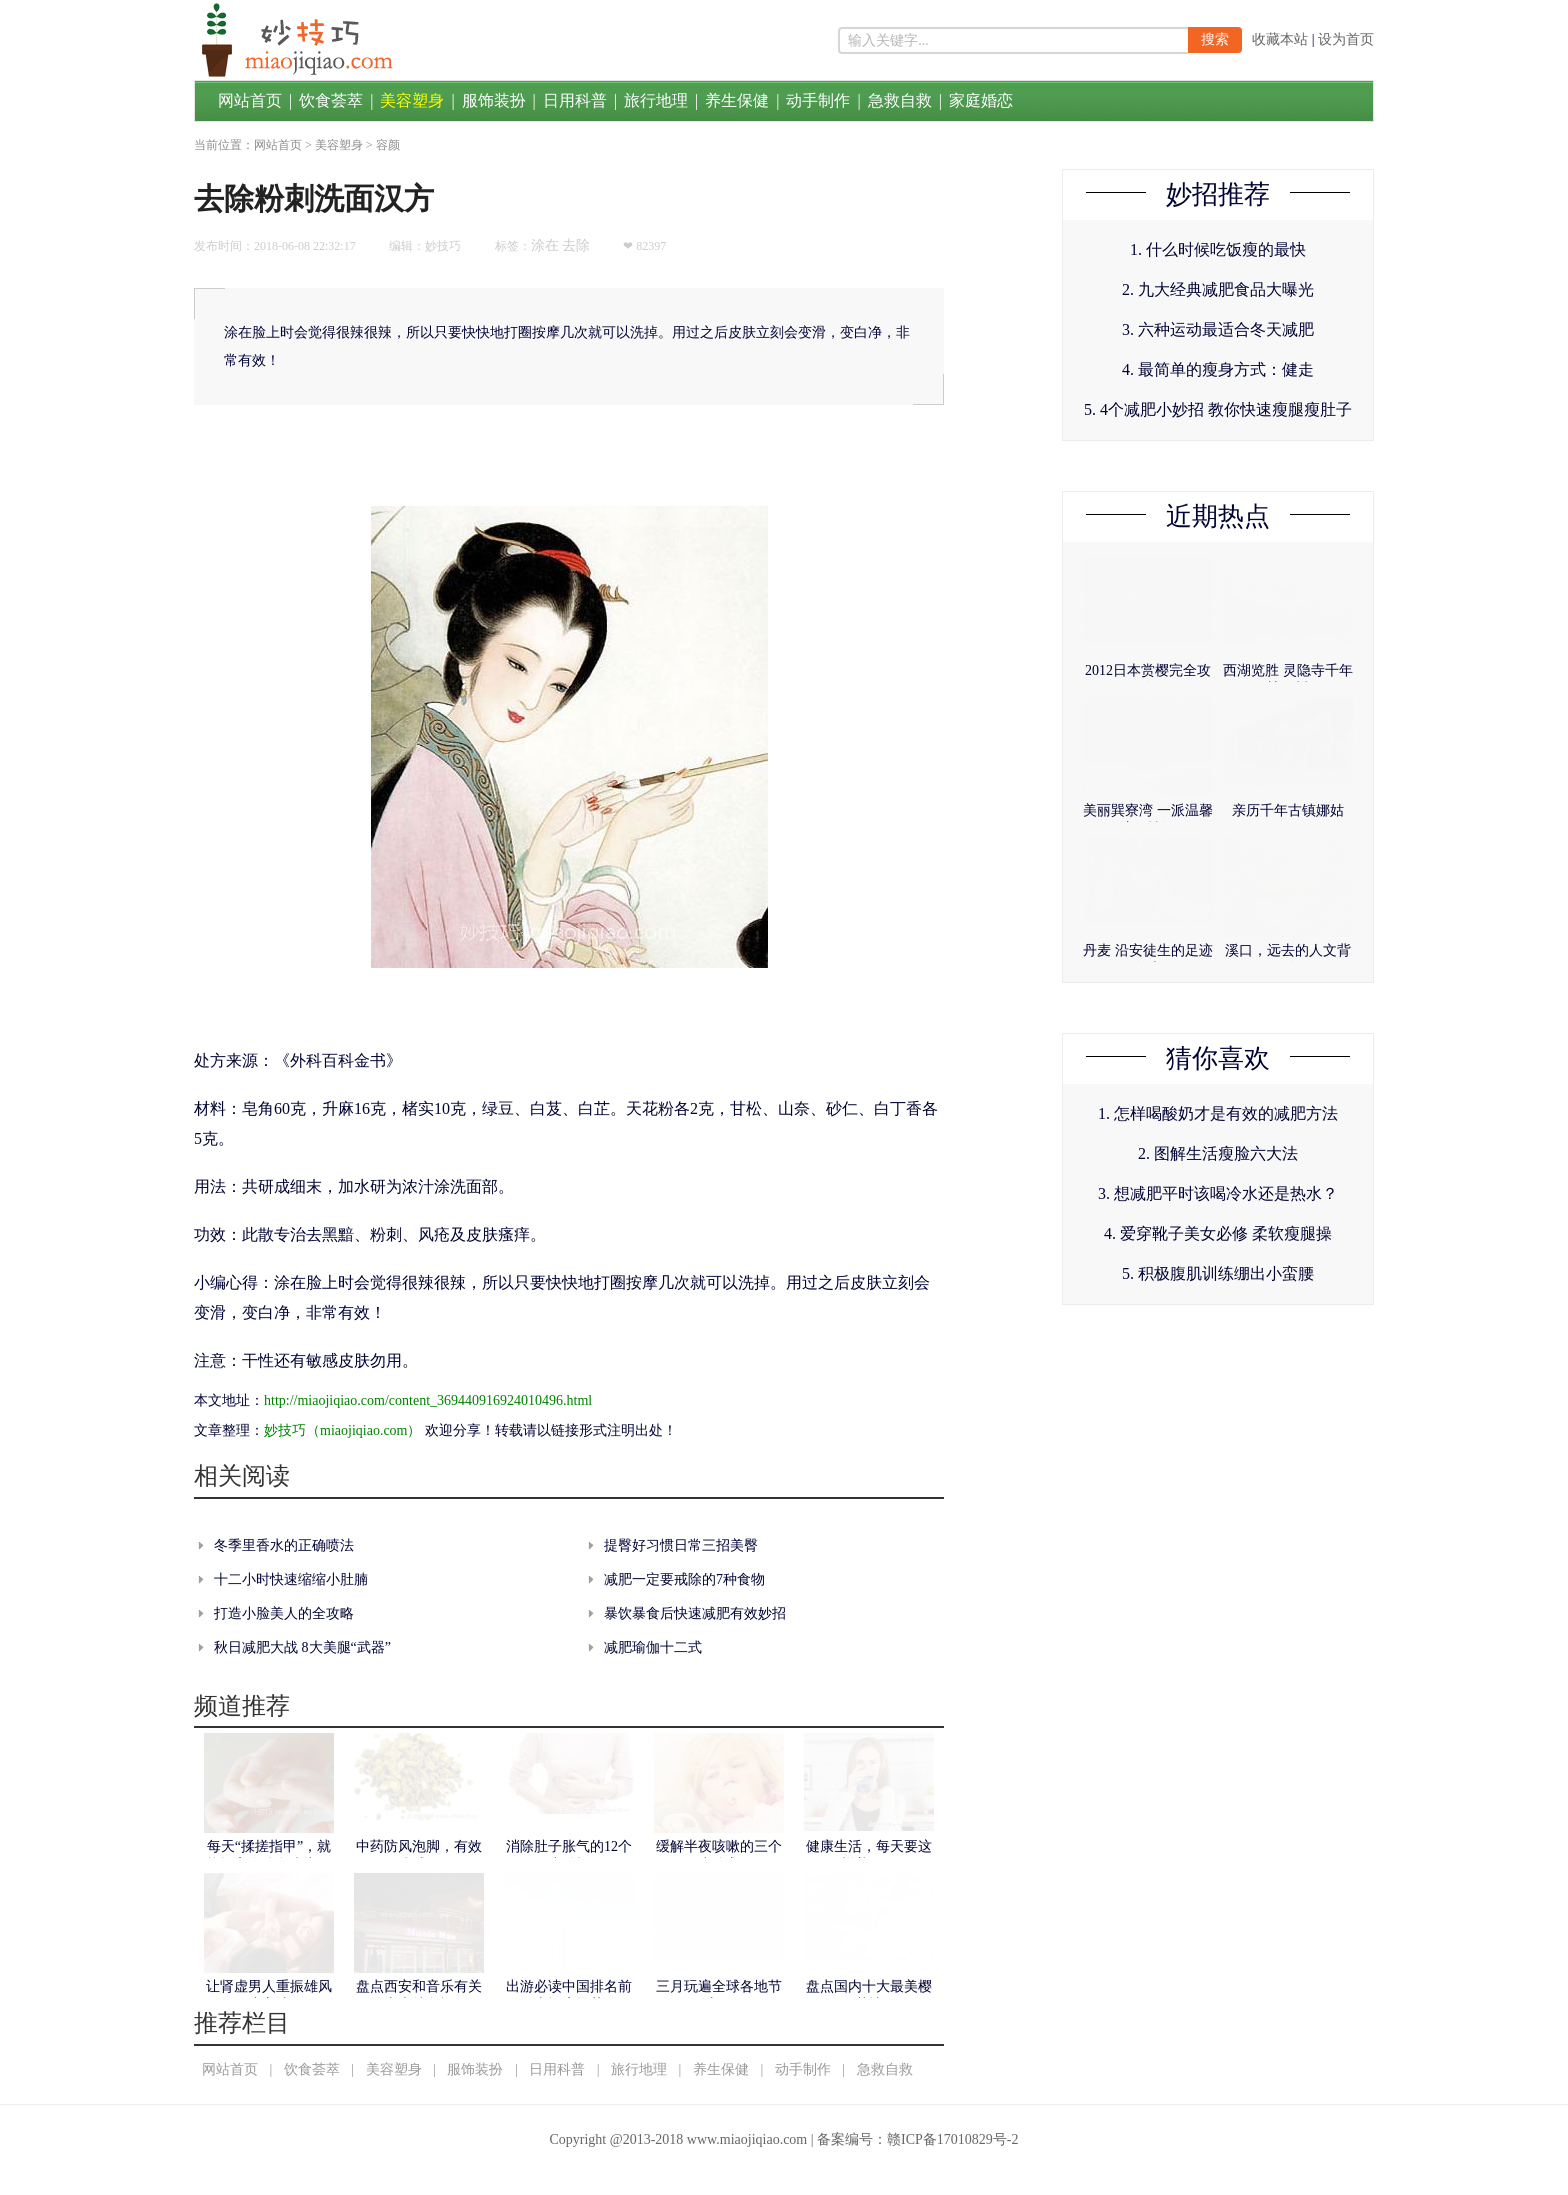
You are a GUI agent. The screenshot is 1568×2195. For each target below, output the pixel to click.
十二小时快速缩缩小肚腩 (291, 1579)
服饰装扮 (494, 100)
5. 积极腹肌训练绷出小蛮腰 (1218, 1273)
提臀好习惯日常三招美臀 (681, 1545)
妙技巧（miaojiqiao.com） (342, 1430)
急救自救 (900, 100)
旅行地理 (656, 100)
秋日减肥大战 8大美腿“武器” (302, 1647)
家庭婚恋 (981, 100)
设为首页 (1346, 39)
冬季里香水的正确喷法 (284, 1545)
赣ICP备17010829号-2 (952, 2139)
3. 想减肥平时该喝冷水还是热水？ (1218, 1193)
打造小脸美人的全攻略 (284, 1613)
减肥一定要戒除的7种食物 (684, 1579)
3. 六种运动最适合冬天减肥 (1218, 329)
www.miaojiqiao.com (747, 2139)
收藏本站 (1280, 39)
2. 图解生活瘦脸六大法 (1218, 1153)
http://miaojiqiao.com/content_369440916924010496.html (428, 1400)
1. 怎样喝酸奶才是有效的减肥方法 (1218, 1113)
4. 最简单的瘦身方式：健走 (1218, 369)
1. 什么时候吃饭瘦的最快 (1218, 249)
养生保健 (737, 100)
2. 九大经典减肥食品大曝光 (1218, 289)
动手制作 (818, 100)
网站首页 (250, 100)
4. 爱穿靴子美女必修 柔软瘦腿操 (1218, 1233)
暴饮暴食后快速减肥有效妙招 (695, 1613)
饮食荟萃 (331, 100)
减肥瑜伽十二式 (653, 1647)
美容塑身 (412, 100)
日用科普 (575, 100)
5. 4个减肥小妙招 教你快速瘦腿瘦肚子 (1218, 409)
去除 (576, 245)
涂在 (545, 245)
